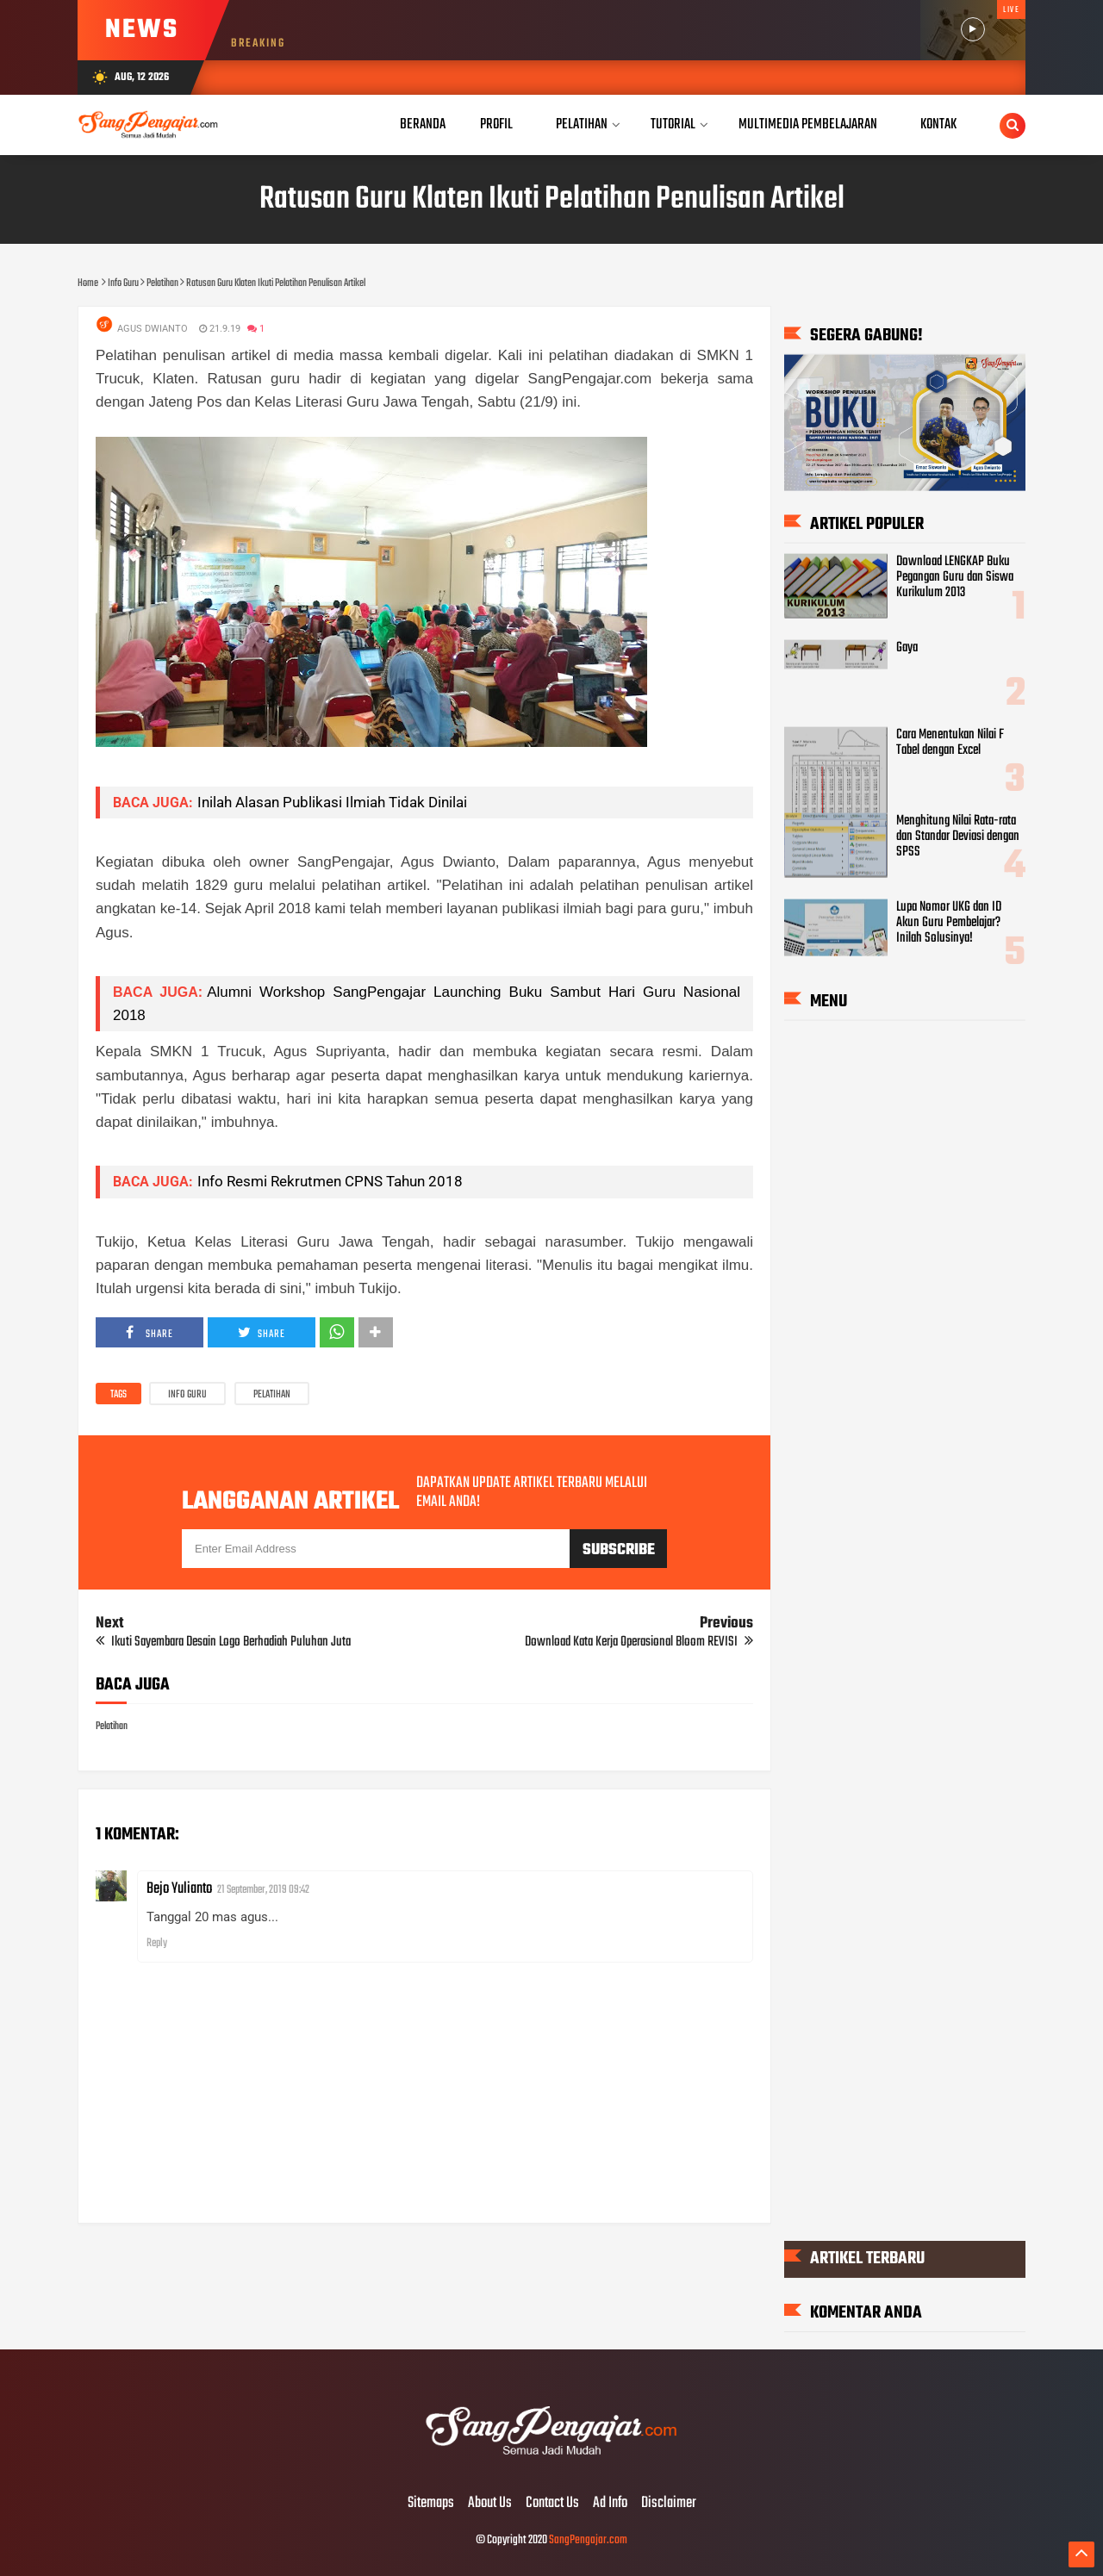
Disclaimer (668, 2503)
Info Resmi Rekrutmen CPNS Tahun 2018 (330, 1181)
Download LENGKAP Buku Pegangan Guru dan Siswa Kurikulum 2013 (954, 577)
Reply (156, 1943)
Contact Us (552, 2503)
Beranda (423, 124)
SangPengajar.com (588, 2540)
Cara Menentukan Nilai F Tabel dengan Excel (950, 742)
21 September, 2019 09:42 (263, 1890)
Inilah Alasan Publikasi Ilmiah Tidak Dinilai (332, 802)
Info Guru (187, 1394)
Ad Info (610, 2503)
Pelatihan (271, 1394)
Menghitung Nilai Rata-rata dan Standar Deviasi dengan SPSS (957, 835)
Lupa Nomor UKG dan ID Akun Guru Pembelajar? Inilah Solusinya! (948, 922)
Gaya (907, 648)
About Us (490, 2503)
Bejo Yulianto (179, 1888)
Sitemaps (431, 2503)
